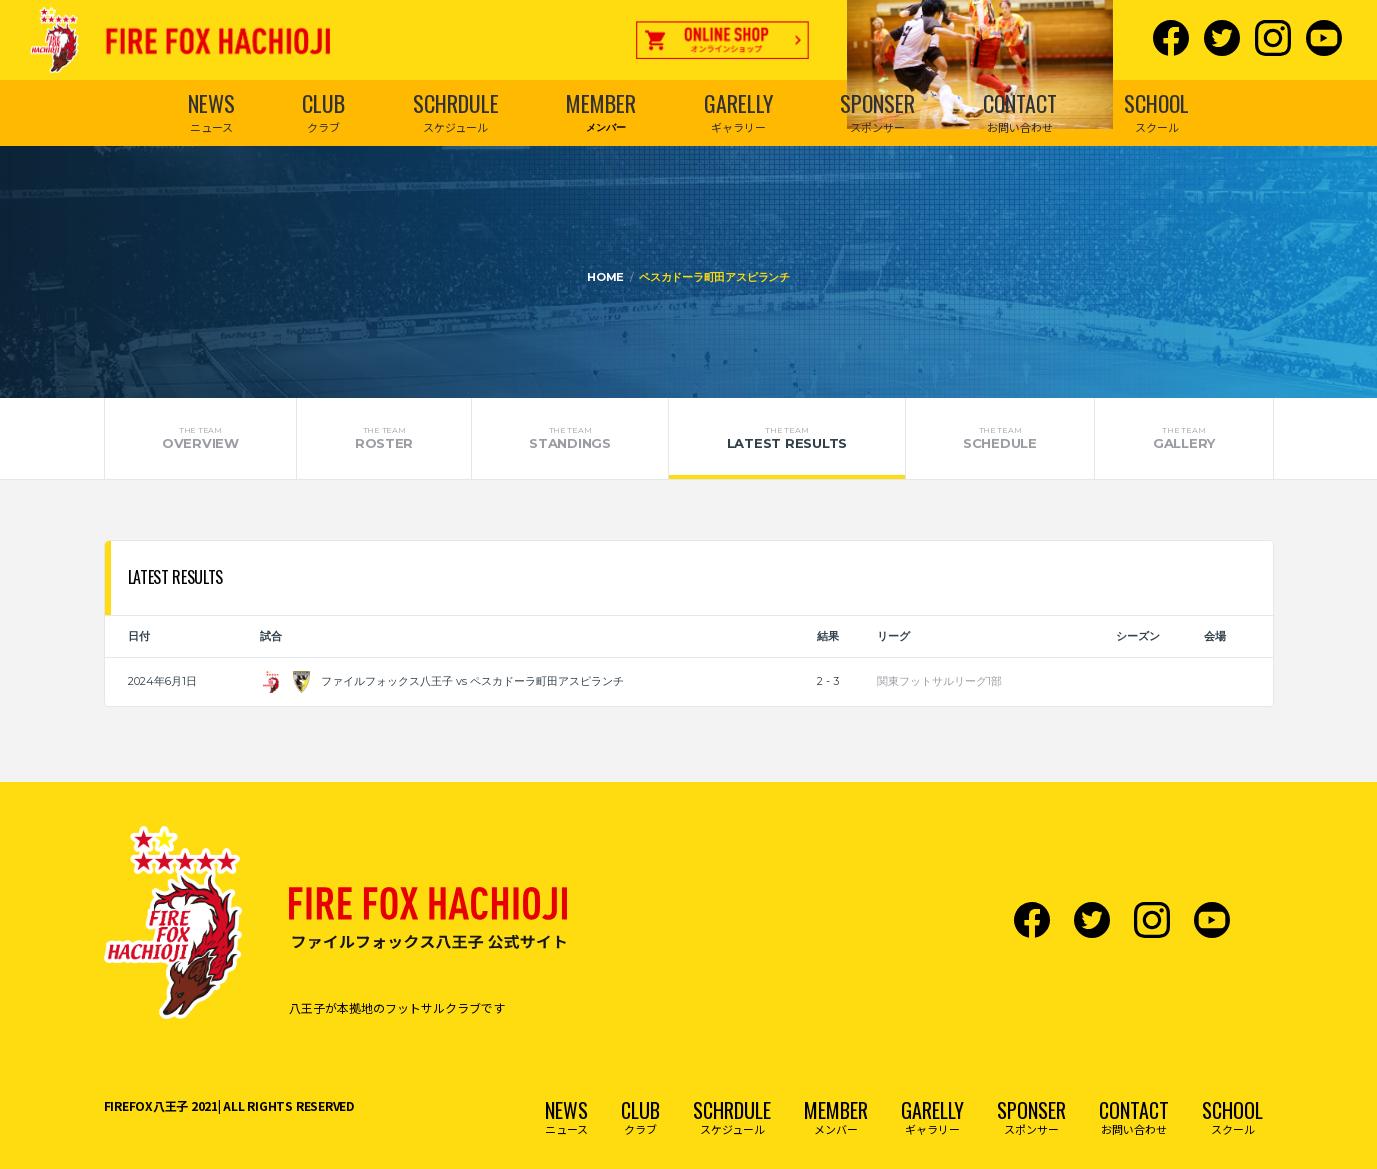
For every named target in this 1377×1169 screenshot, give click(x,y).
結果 (828, 636)
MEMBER (601, 103)
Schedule (1000, 438)
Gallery (1183, 438)
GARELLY (738, 103)
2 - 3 (828, 681)
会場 (1215, 636)
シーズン (1138, 636)
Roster (383, 438)
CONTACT (1020, 103)
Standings (570, 438)
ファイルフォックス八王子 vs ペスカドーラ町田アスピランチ (442, 681)
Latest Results (786, 438)
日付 (139, 636)
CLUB (323, 103)
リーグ (893, 636)
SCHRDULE (456, 103)
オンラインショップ (722, 45)
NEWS (211, 103)
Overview (201, 438)
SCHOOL (1156, 103)
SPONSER (877, 103)
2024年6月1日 (162, 681)
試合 (271, 636)
